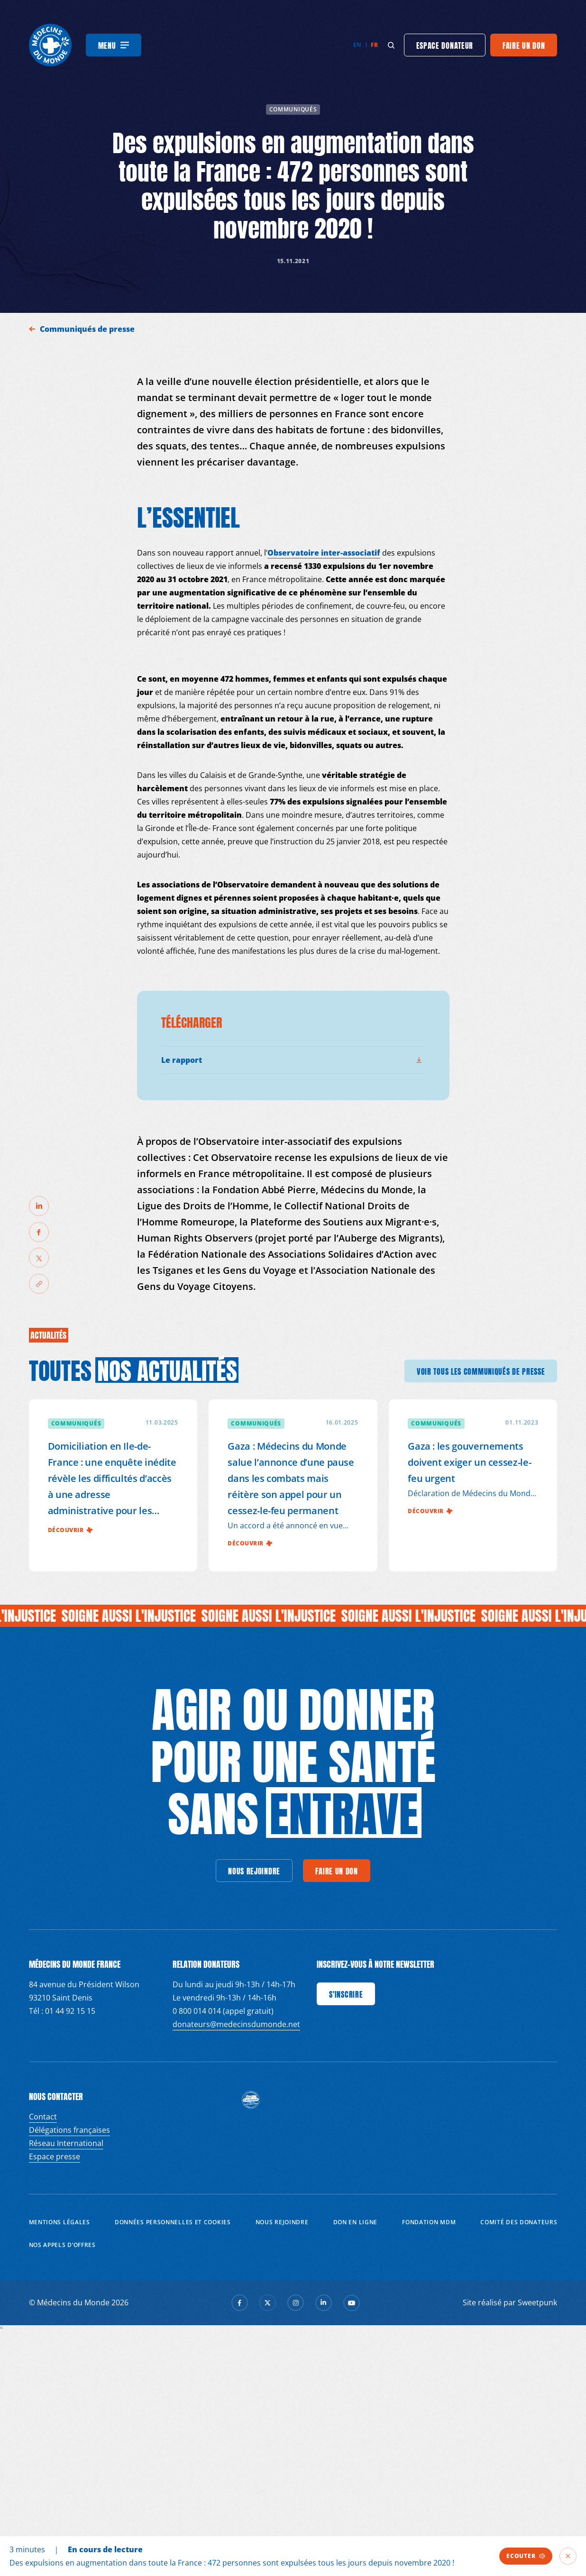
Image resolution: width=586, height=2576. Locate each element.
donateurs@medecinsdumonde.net (236, 2024)
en (357, 45)
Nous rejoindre (282, 2222)
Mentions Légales (59, 2222)
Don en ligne (355, 2222)
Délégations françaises (69, 2130)
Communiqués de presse (88, 329)
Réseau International (66, 2143)
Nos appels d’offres (62, 2245)
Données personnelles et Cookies (173, 2222)
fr (374, 45)
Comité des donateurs (518, 2222)
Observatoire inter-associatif (323, 553)
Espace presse (54, 2156)
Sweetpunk (537, 2302)
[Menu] (114, 45)
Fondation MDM (429, 2222)
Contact (43, 2116)
